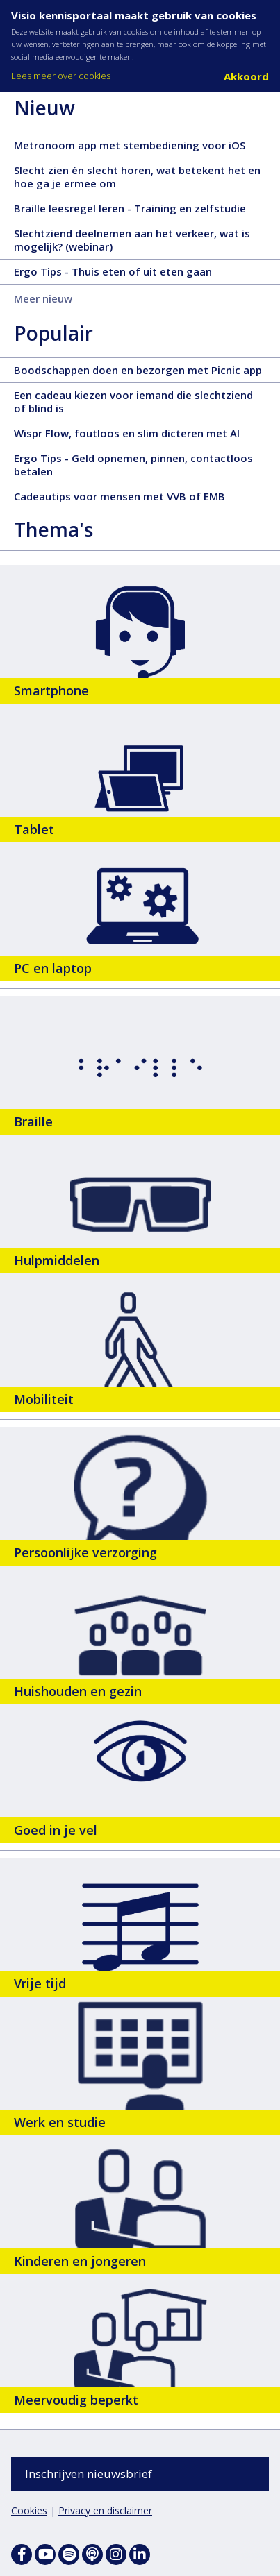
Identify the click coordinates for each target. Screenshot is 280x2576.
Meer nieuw (43, 298)
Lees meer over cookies (60, 75)
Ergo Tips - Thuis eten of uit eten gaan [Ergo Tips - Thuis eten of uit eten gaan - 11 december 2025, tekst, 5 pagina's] (138, 274)
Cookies (29, 2510)
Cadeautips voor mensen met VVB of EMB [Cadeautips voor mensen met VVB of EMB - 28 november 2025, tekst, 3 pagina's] (145, 499)
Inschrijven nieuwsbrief (88, 2474)
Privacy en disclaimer (105, 2510)
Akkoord (246, 76)
